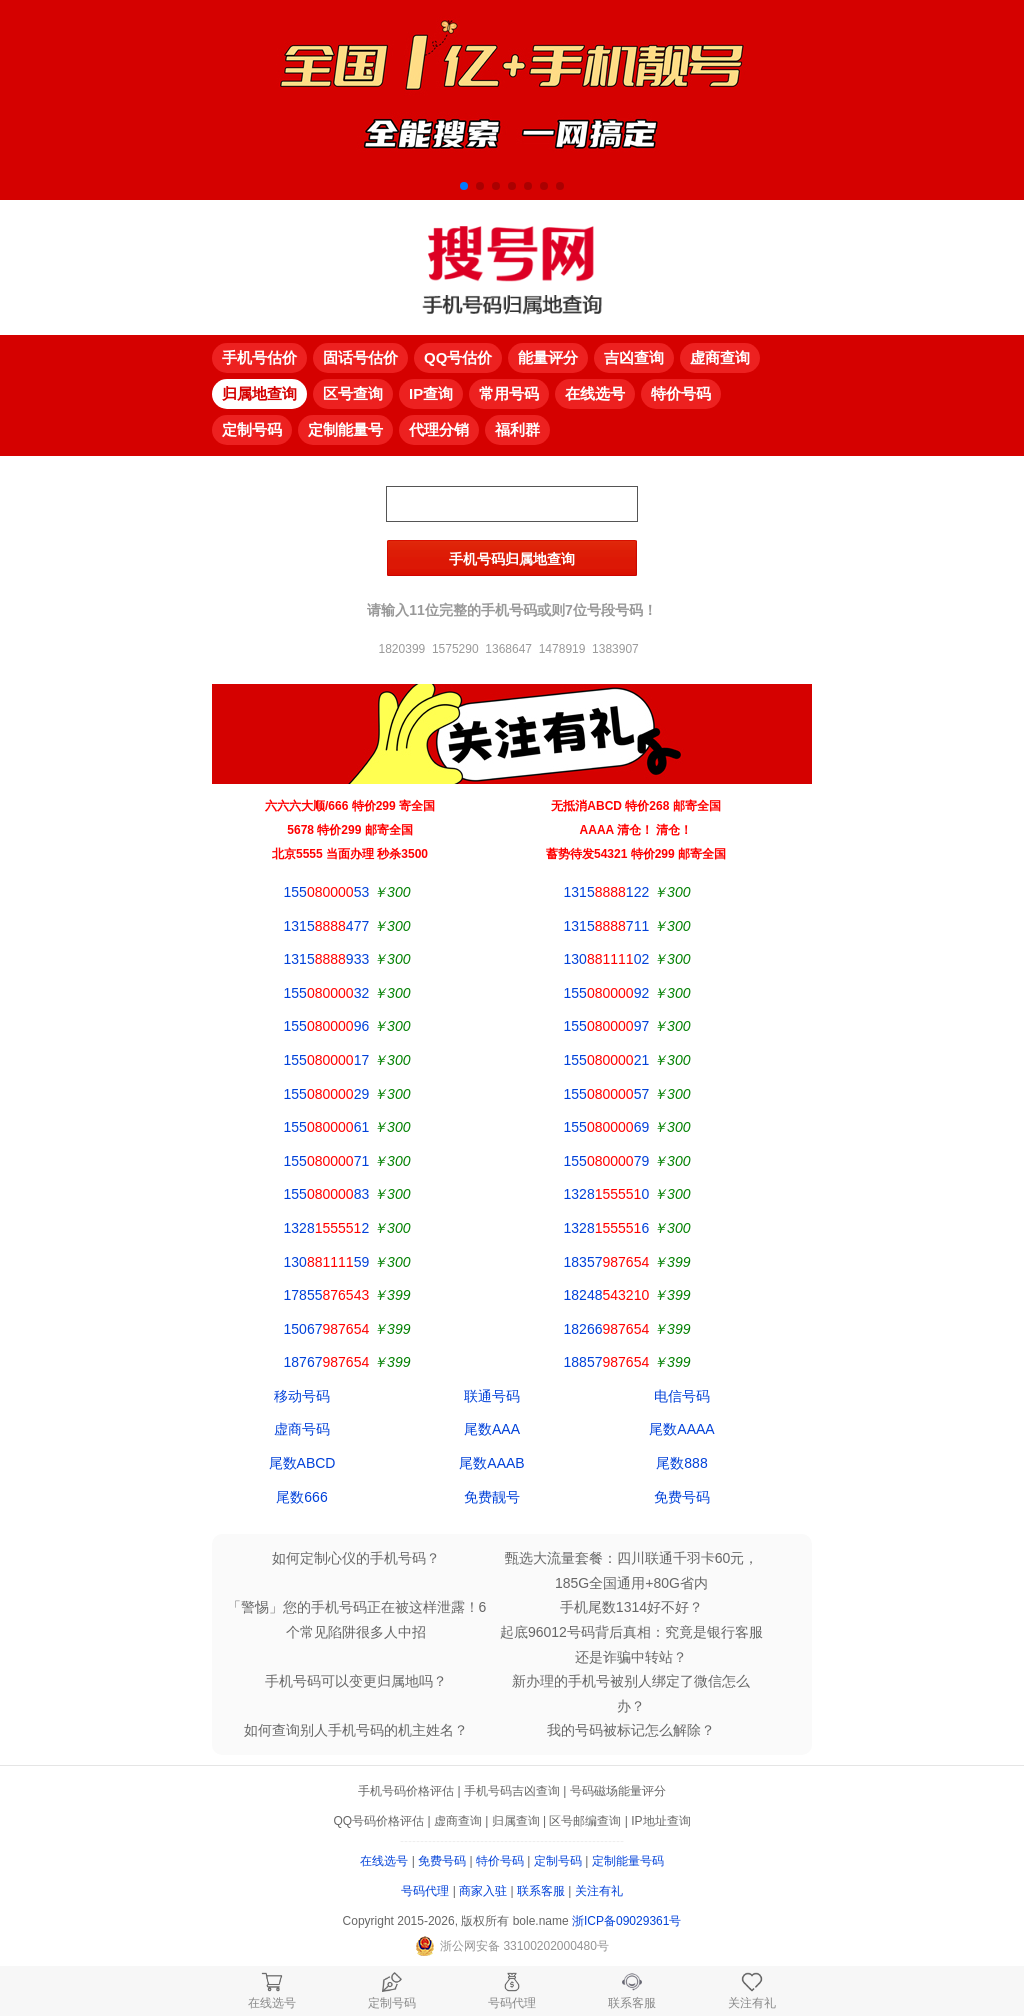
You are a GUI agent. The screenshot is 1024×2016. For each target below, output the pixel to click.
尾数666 (301, 1497)
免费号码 (682, 1497)
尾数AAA (492, 1429)
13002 (607, 959)
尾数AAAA (681, 1429)
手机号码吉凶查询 (512, 1791)
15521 (607, 1060)
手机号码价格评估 (406, 1791)
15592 (607, 993)
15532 (327, 993)
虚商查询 (458, 1821)
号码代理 (425, 1891)
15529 (327, 1094)
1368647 (508, 649)
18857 (607, 1362)
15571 (327, 1161)
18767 (327, 1362)
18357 (607, 1262)
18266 (607, 1329)
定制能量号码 (628, 1861)
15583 (327, 1194)
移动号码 (302, 1396)
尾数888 (681, 1463)
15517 (327, 1060)
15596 (327, 1026)
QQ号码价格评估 (378, 1821)
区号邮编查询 (585, 1821)
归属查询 (516, 1821)
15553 (327, 892)
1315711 (607, 926)
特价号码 (500, 1861)
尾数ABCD (302, 1463)
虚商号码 (302, 1429)
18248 (607, 1295)
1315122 (607, 892)
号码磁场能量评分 (618, 1791)
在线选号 (384, 1861)
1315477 (327, 926)
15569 (607, 1127)
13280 (607, 1194)
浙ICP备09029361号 (626, 1921)
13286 (607, 1228)
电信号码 (682, 1396)
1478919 (562, 649)
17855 (327, 1295)
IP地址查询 (660, 1821)
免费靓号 (492, 1497)
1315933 (327, 959)
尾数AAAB (491, 1463)
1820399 (402, 649)
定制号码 (558, 1861)
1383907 (615, 649)
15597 (607, 1026)
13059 (327, 1262)
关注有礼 (599, 1891)
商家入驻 (483, 1891)
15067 (327, 1329)
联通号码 (492, 1396)
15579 (607, 1161)
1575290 (455, 649)
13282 (327, 1228)
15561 (327, 1127)
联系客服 (541, 1891)
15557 (607, 1094)
